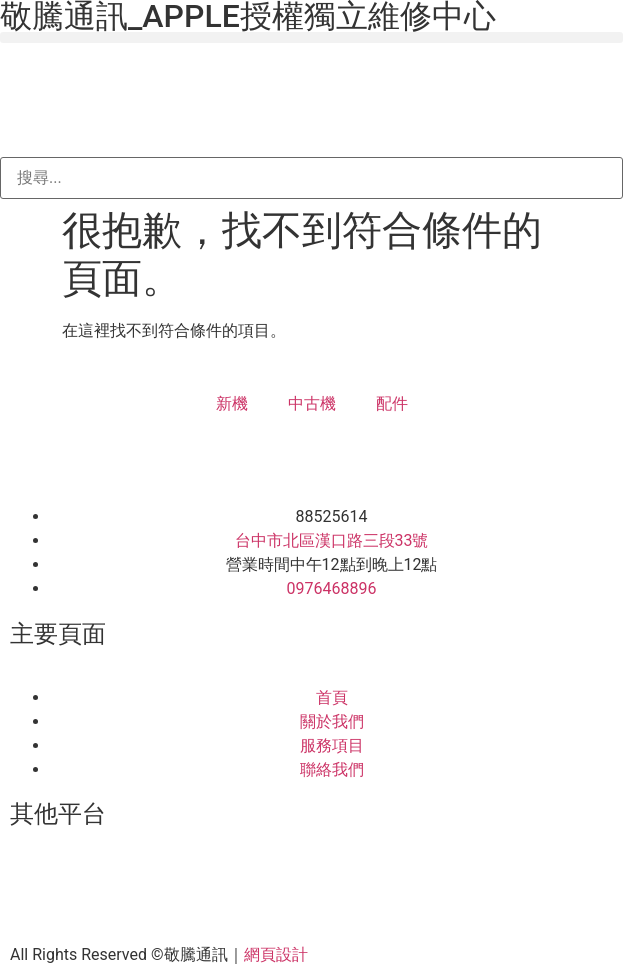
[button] (311, 37)
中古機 (312, 403)
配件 (392, 403)
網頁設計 (276, 954)
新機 (232, 403)
